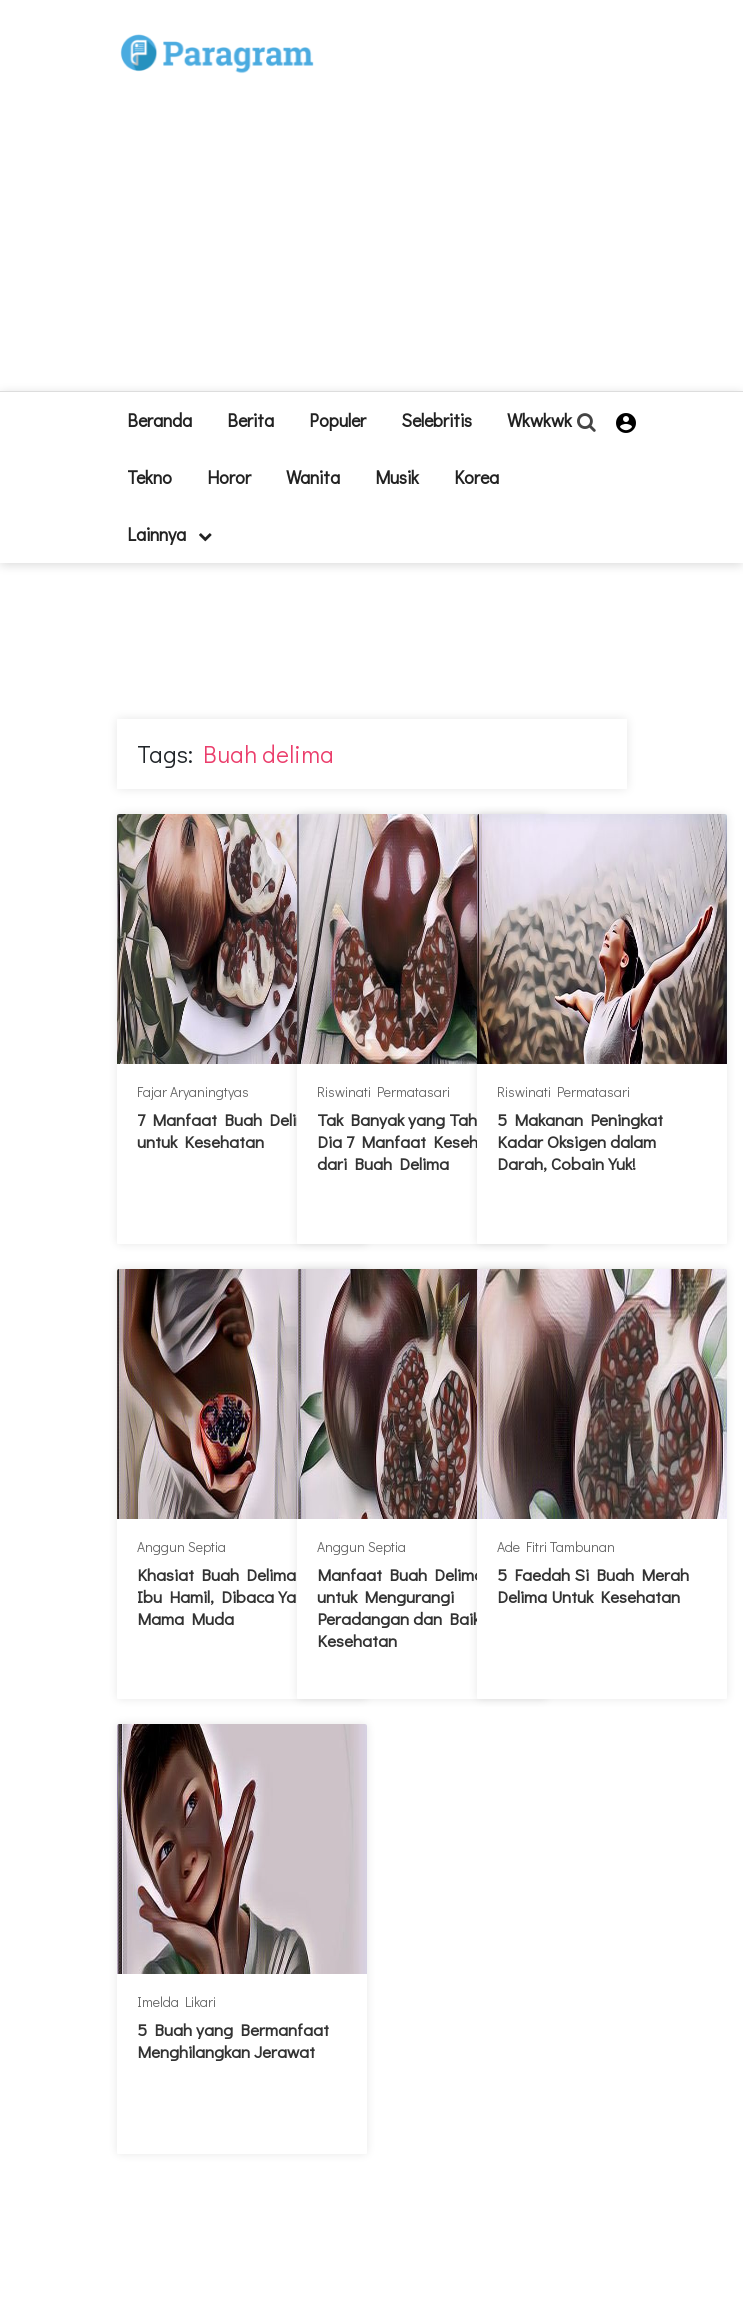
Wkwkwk (539, 420)
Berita (250, 420)
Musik (397, 477)
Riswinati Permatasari (383, 1091)
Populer (337, 420)
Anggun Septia (181, 1546)
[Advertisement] (424, 203)
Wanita (313, 477)
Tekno (149, 477)
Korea (476, 477)
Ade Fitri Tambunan (556, 1546)
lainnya (169, 534)
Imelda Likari (176, 2001)
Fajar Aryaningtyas (193, 1091)
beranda (159, 420)
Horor (229, 477)
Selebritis (436, 420)
